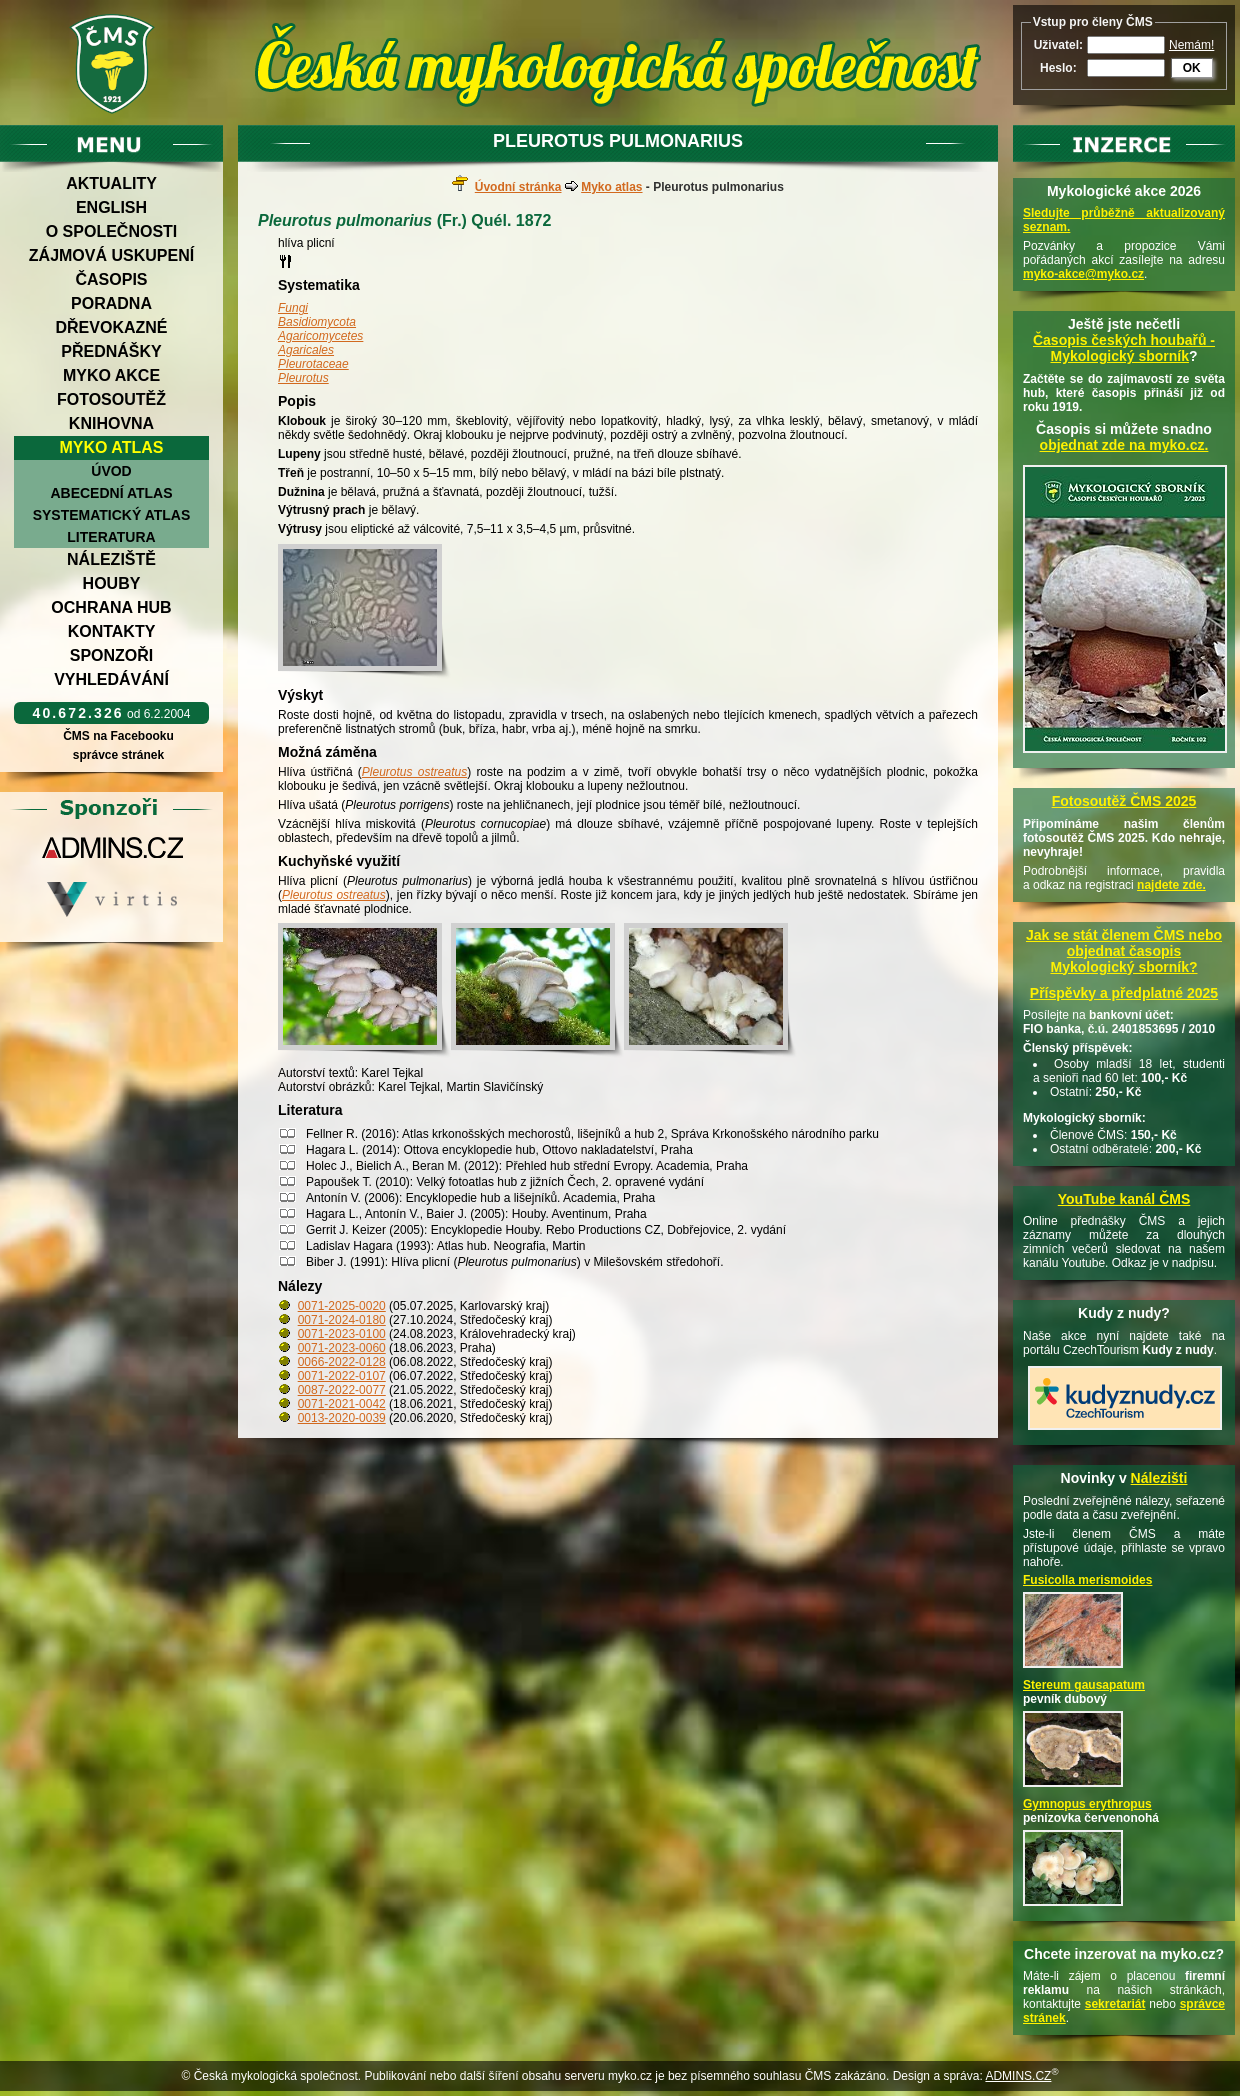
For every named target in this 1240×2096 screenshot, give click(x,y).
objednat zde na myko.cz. (1124, 445)
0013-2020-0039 (342, 1418)
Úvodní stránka (518, 187)
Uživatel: (1058, 45)
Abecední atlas (111, 493)
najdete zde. (1171, 885)
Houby (112, 583)
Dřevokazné (111, 327)
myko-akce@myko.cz (1083, 274)
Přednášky (111, 351)
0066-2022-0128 (342, 1362)
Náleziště (111, 559)
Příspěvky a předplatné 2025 (1124, 993)
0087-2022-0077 (342, 1390)
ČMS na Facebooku (118, 736)
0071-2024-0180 (342, 1320)
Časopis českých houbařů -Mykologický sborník (1124, 348)
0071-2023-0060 (342, 1348)
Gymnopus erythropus (1087, 1804)
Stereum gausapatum (1084, 1685)
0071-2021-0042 (342, 1404)
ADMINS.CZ (1018, 2076)
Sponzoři (112, 655)
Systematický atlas (112, 515)
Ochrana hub (111, 607)
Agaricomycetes (320, 336)
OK (1192, 68)
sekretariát (1115, 2004)
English (111, 207)
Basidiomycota (317, 322)
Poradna (111, 303)
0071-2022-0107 (342, 1376)
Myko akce (111, 375)
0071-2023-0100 (342, 1334)
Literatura (111, 537)
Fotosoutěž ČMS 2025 (1124, 801)
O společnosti (112, 231)
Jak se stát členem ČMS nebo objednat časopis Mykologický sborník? (1124, 951)
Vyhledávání (111, 679)
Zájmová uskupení (111, 255)
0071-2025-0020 (342, 1306)
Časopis (111, 279)
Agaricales (306, 350)
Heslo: (1058, 68)
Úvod (111, 471)
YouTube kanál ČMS (1124, 1199)
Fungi (293, 308)
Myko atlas (112, 447)
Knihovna (111, 423)
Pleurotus (303, 378)
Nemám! (1191, 45)
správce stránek (118, 755)
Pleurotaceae (313, 364)
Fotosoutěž (111, 399)
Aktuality (111, 183)
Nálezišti (1159, 1478)
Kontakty (112, 631)
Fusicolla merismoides (1087, 1580)
